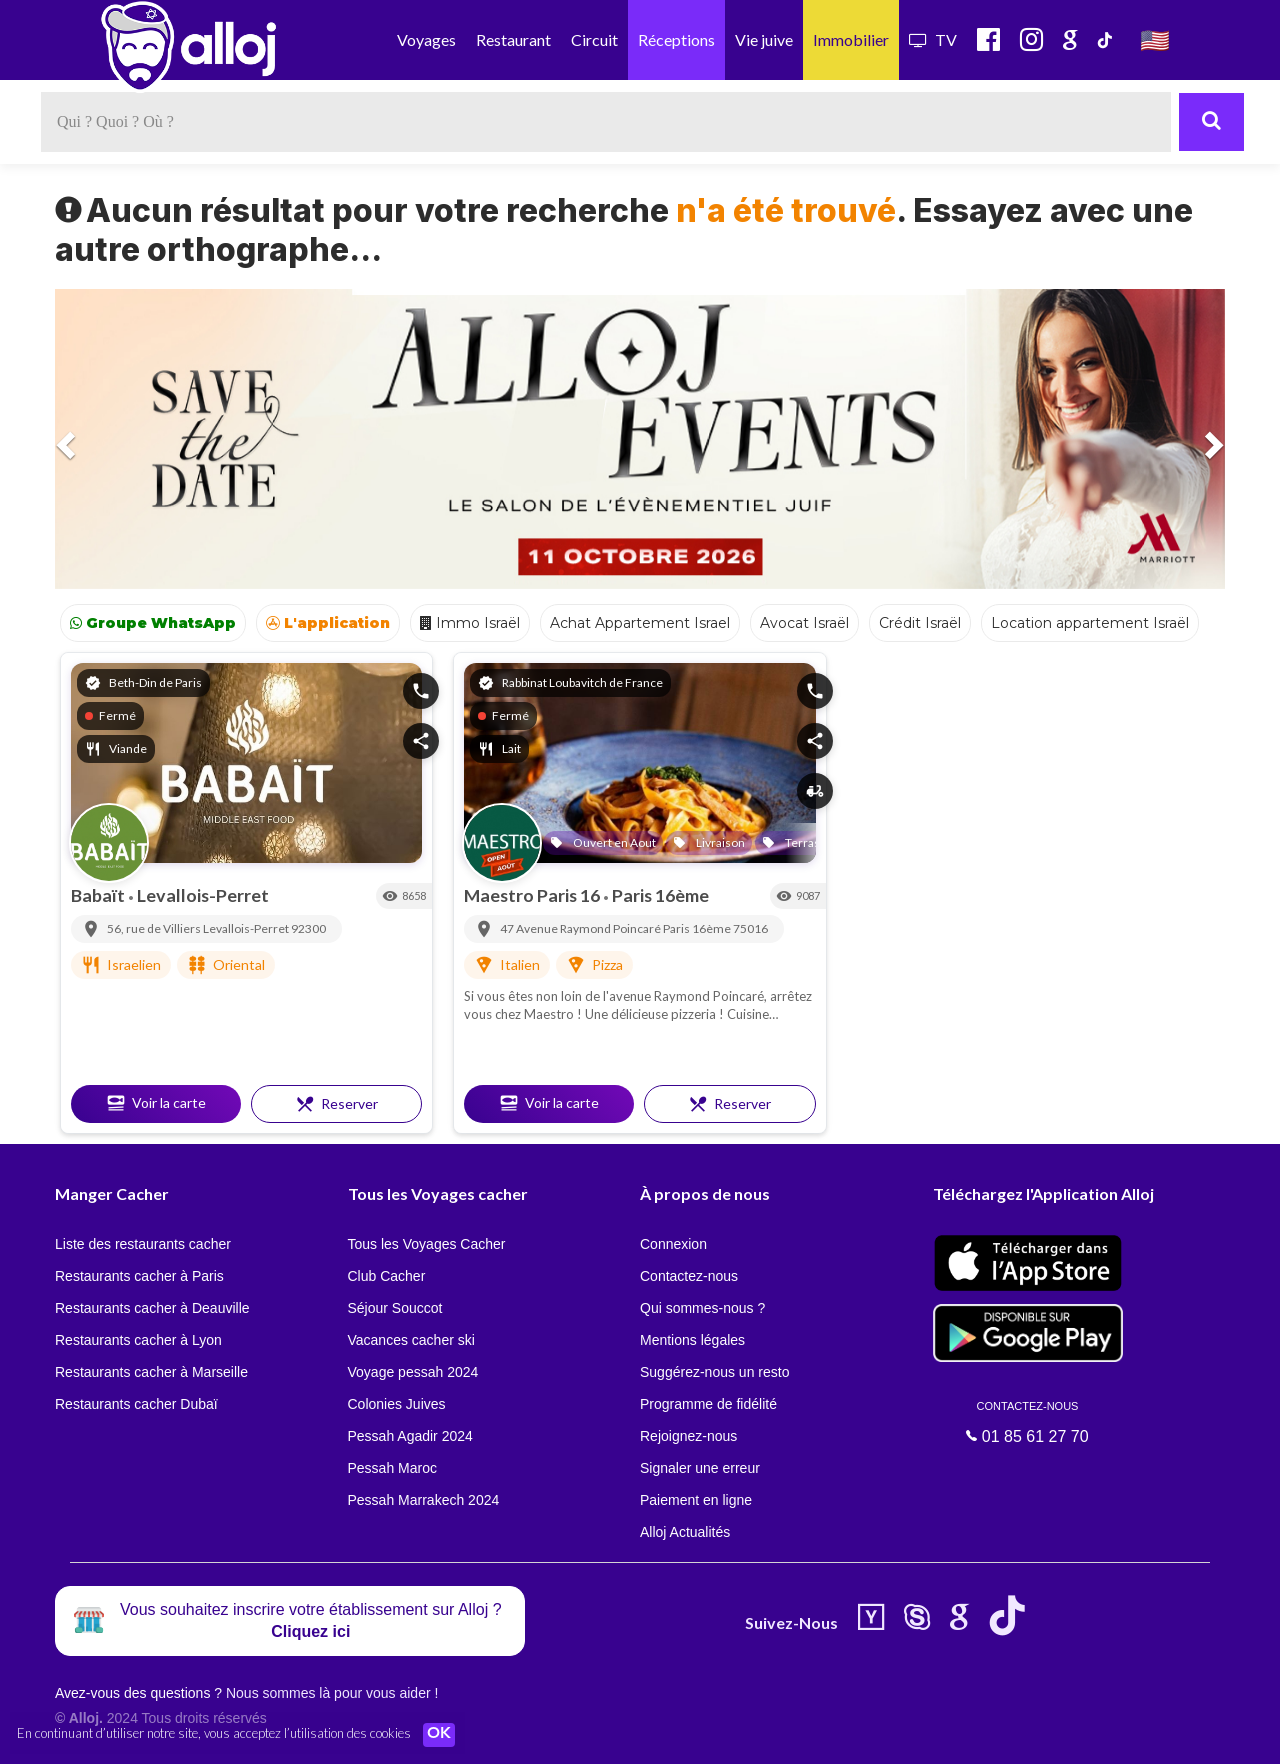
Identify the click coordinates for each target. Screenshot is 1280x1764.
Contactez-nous (689, 1276)
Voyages (426, 39)
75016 (750, 928)
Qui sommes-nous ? (702, 1308)
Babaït (99, 895)
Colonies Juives (397, 1404)
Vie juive (764, 39)
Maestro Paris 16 (533, 895)
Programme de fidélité (708, 1404)
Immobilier (851, 39)
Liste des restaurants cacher (143, 1244)
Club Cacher (387, 1276)
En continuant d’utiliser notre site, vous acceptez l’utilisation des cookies (214, 1734)
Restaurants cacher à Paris (139, 1276)
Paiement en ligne (696, 1500)
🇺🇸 (1155, 39)
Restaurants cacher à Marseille (151, 1372)
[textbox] (606, 122)
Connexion (673, 1244)
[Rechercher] (1211, 122)
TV (933, 39)
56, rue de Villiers (155, 928)
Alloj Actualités (685, 1532)
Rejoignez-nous (688, 1436)
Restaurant (513, 39)
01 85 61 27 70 (1028, 1422)
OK (440, 1735)
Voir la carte (156, 1103)
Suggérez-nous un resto (714, 1372)
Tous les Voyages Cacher (427, 1244)
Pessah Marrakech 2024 (424, 1500)
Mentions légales (692, 1340)
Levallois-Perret (203, 895)
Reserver (336, 1104)
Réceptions (676, 39)
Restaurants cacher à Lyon (138, 1340)
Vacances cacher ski (411, 1340)
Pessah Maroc (392, 1468)
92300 (308, 928)
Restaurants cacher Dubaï (136, 1404)
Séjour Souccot (395, 1308)
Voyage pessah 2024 (413, 1372)
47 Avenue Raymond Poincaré (581, 928)
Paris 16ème (660, 895)
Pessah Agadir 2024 (410, 1436)
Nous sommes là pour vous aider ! (332, 1693)
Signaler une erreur (700, 1468)
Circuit (594, 39)
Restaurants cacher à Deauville (152, 1308)
